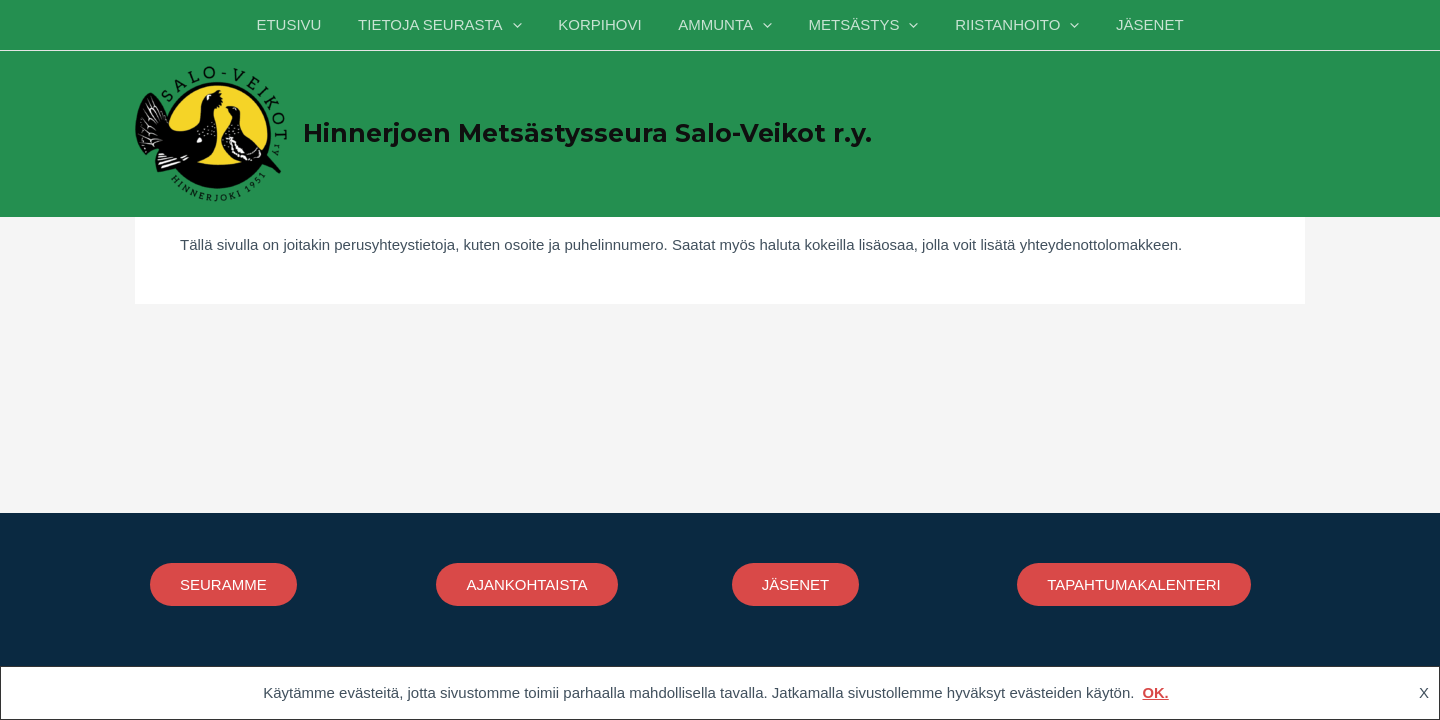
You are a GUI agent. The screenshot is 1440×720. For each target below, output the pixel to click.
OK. (1155, 692)
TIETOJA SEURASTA (452, 25)
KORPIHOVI (606, 24)
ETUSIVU (308, 24)
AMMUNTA (725, 25)
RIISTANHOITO (1004, 25)
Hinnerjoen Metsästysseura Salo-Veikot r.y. (587, 133)
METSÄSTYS (857, 25)
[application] (525, 25)
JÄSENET (1130, 24)
